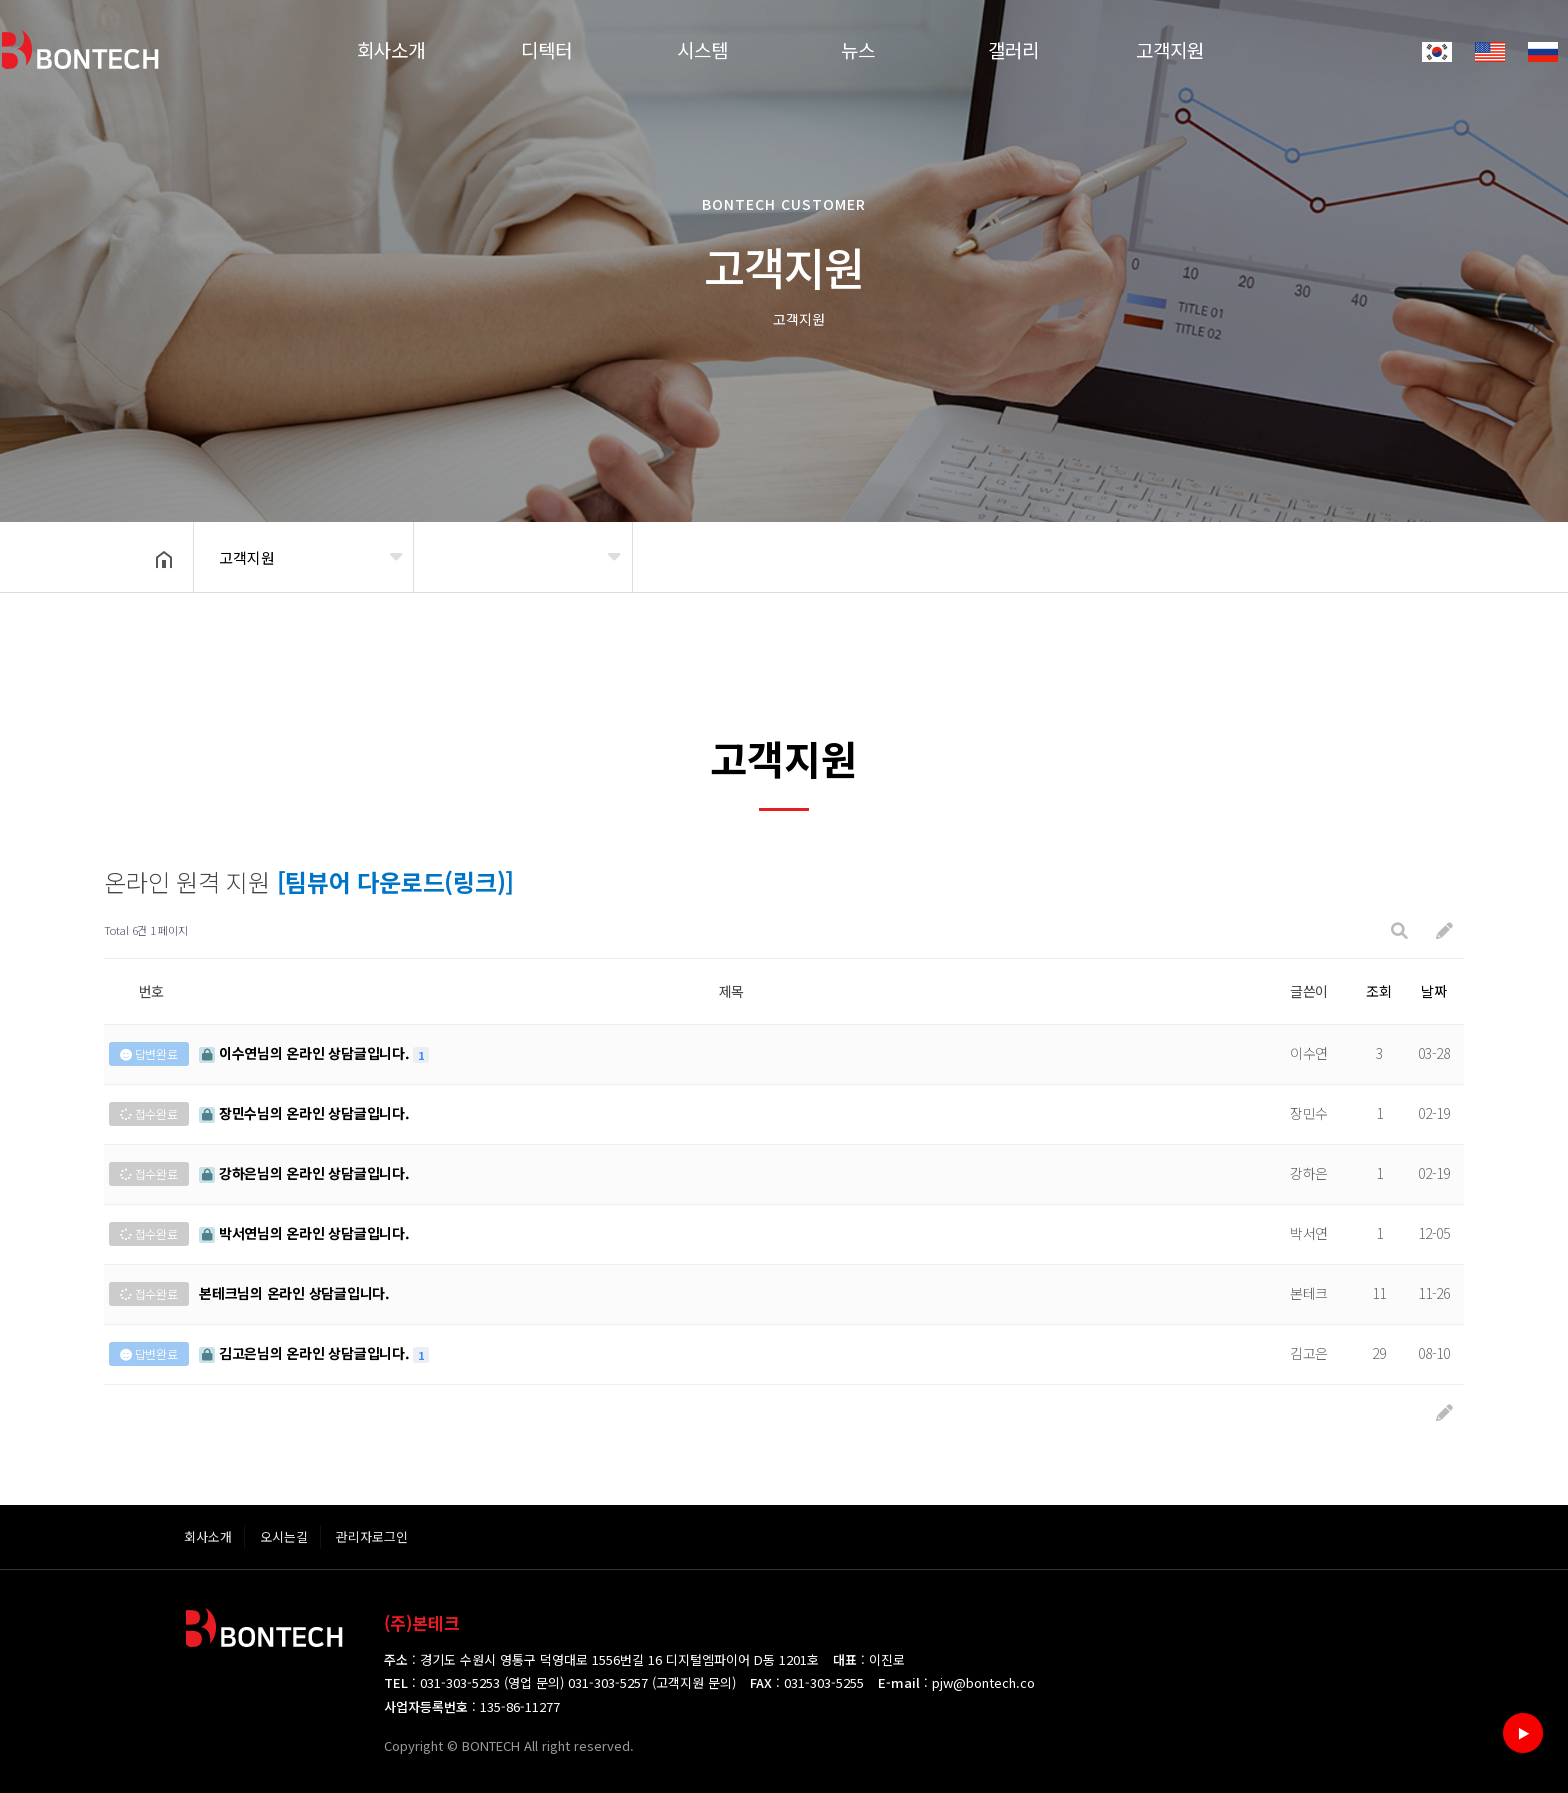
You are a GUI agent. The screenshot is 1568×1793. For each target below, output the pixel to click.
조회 (1379, 991)
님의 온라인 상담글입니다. (306, 1053)
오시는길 (284, 1536)
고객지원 (1170, 49)
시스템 (702, 49)
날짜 (1434, 991)
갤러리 (1013, 49)
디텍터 (546, 49)
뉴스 (858, 49)
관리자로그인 (372, 1536)
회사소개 (391, 49)
